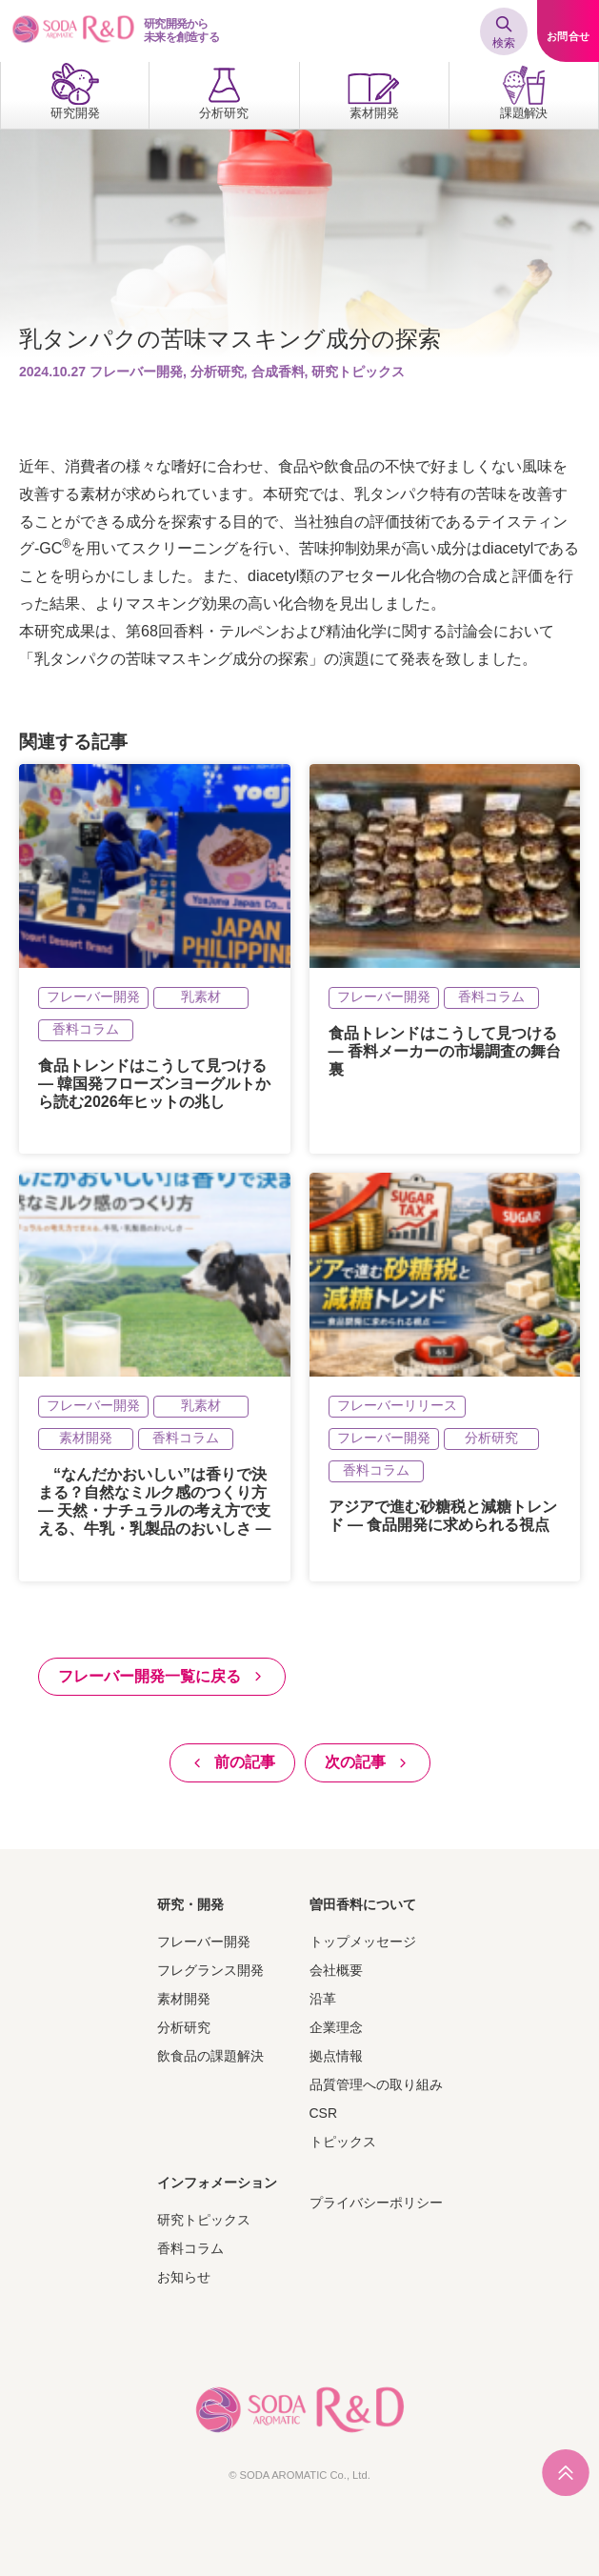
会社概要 (336, 1970)
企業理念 (336, 2027)
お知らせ (183, 2276)
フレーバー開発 (203, 1941)
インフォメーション (217, 2182)
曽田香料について (362, 1904)
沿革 (322, 1998)
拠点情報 (336, 2055)
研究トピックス (203, 2219)
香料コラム (190, 2248)
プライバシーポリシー (376, 2202)
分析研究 (183, 2027)
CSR (323, 2113)
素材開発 (183, 1998)
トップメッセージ (362, 1941)
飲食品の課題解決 (210, 2055)
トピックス (342, 2141)
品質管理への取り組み (376, 2084)
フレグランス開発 (210, 1970)
